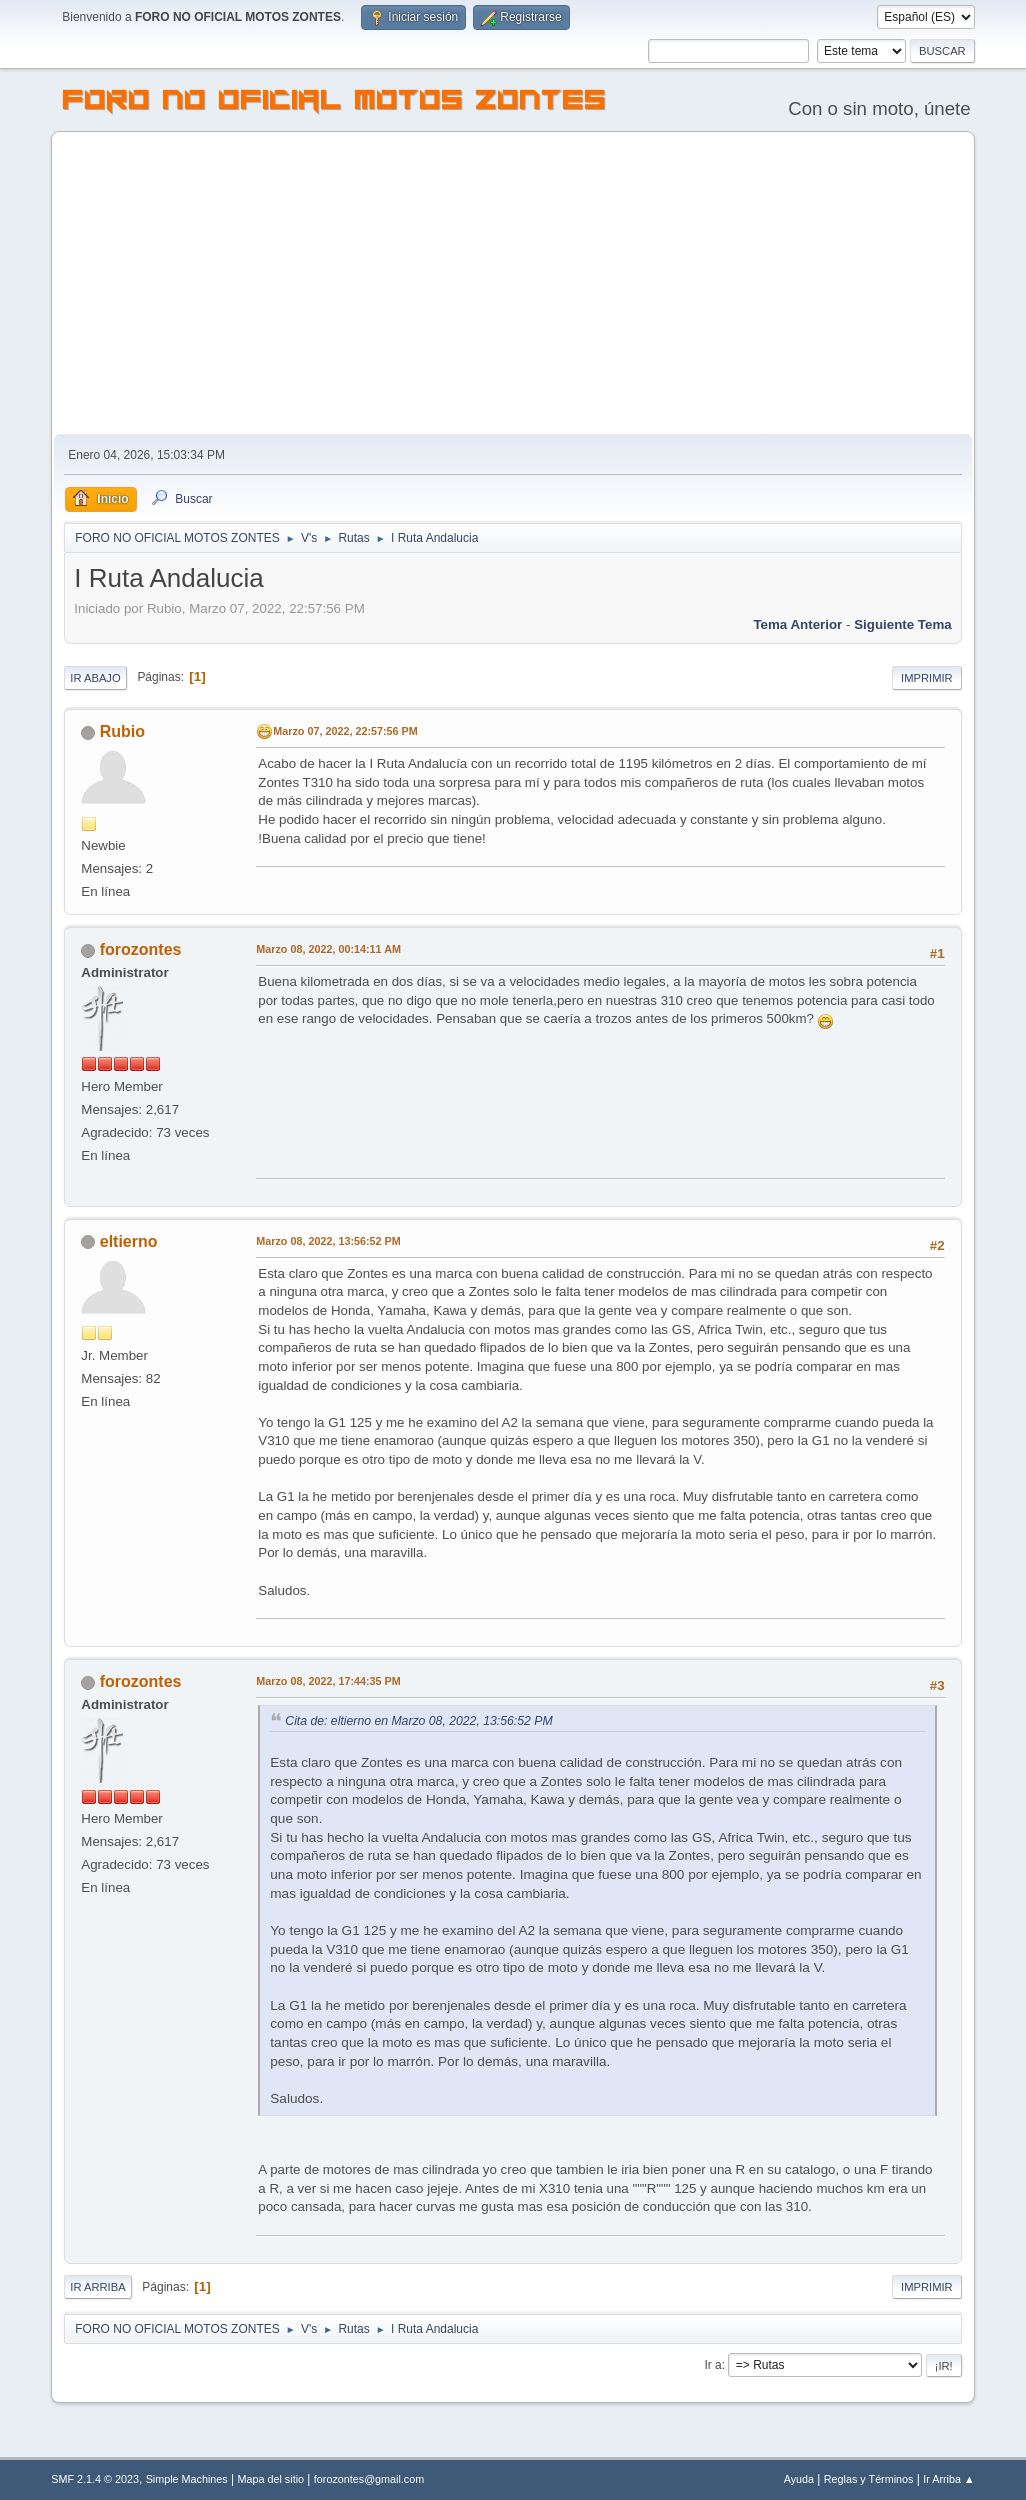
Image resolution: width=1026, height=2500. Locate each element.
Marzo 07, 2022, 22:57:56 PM (345, 731)
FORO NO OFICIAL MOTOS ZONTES (335, 103)
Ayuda (799, 2479)
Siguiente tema (903, 624)
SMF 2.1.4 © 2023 (95, 2479)
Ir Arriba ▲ (948, 2479)
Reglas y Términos (869, 2479)
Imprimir (927, 678)
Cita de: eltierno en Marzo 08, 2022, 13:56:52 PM (418, 1721)
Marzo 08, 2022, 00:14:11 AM (328, 949)
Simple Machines (187, 2479)
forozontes (141, 949)
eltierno (129, 1241)
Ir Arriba (97, 2287)
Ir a (712, 2365)
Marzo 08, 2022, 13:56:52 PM (328, 1241)
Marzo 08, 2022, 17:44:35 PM (328, 1681)
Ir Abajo (95, 678)
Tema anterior (797, 624)
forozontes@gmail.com (369, 2479)
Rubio (122, 731)
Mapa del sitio (271, 2479)
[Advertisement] (512, 284)
